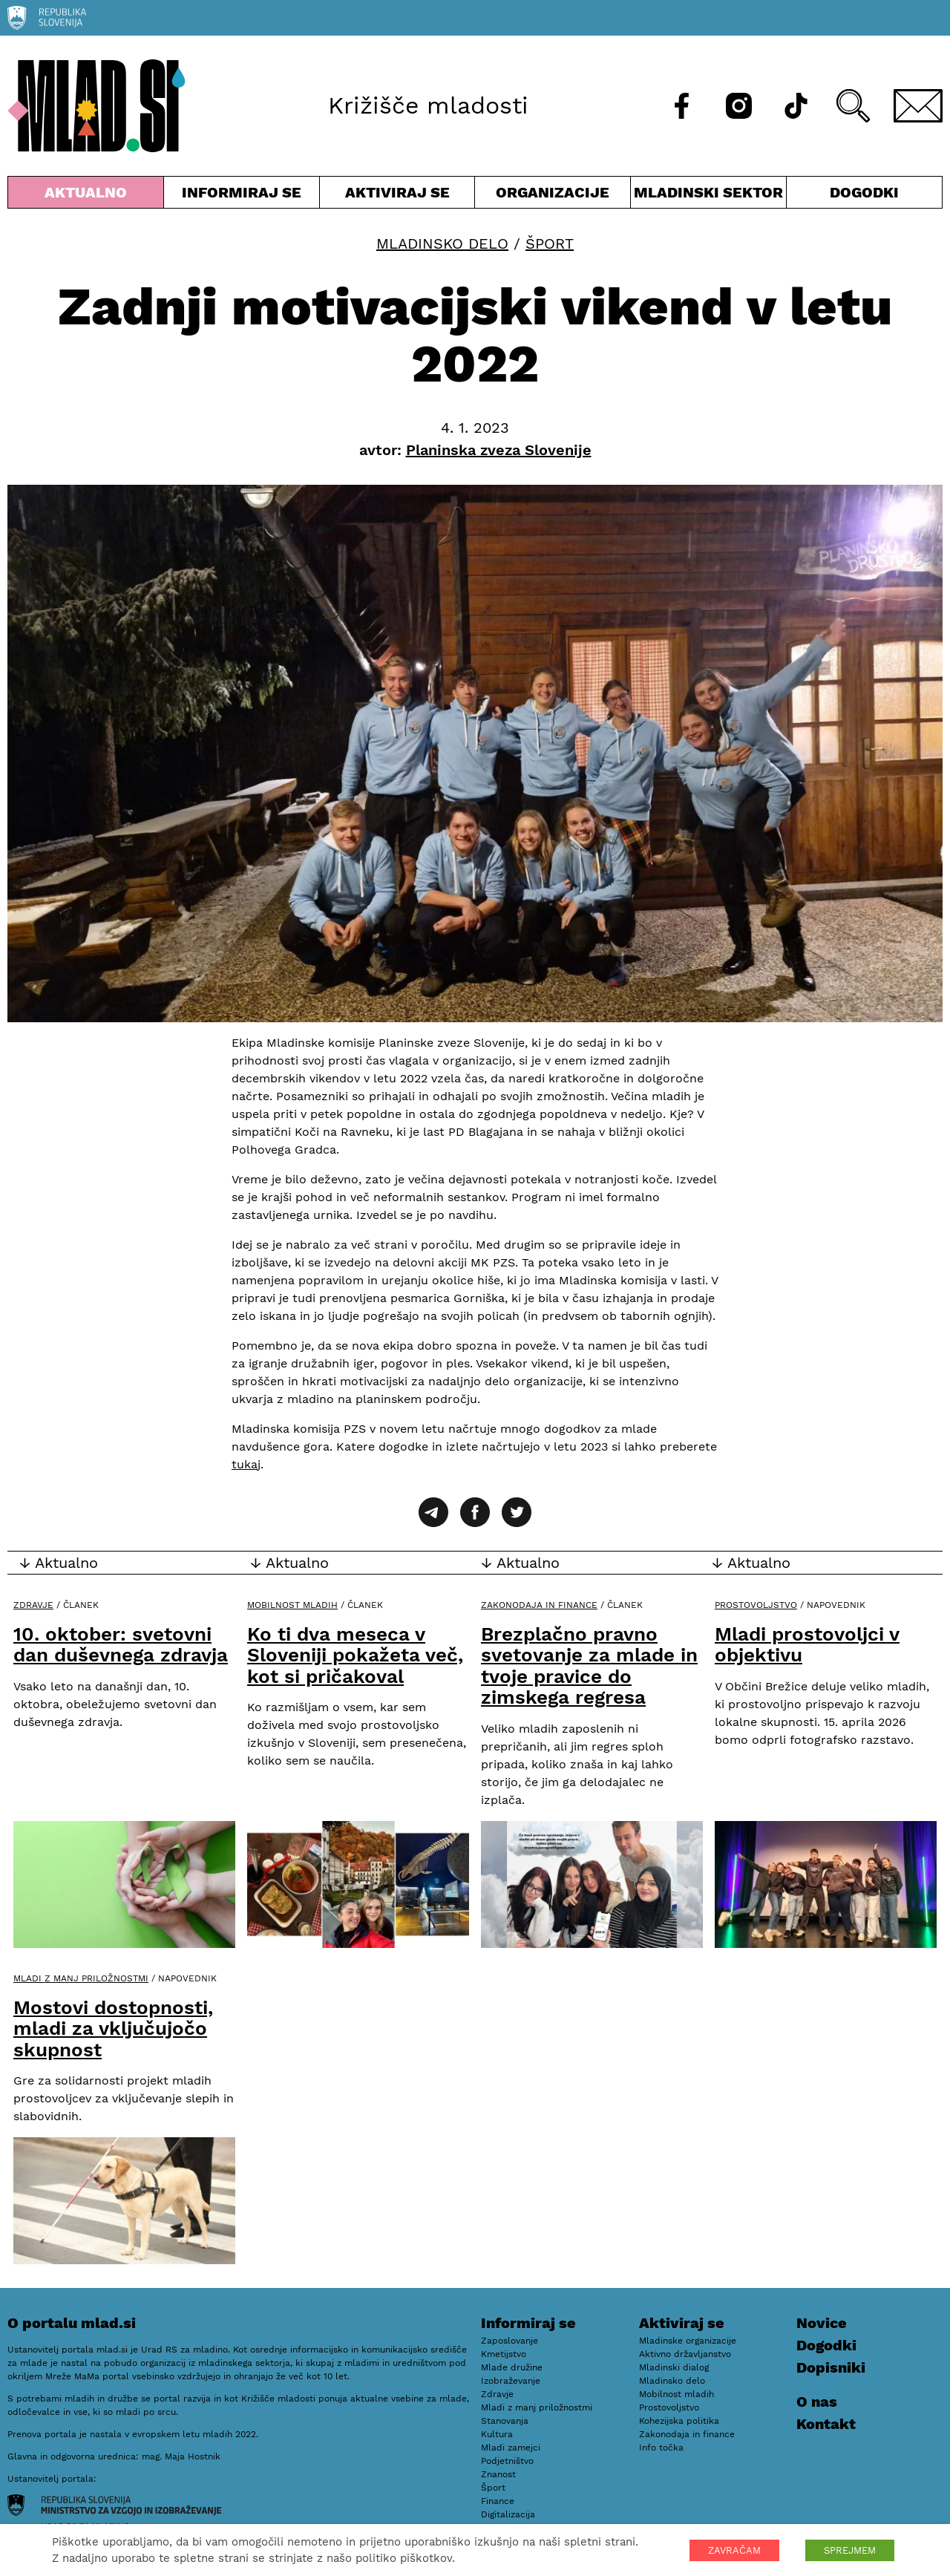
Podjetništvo (507, 2461)
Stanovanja (504, 2421)
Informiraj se (241, 195)
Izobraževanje (510, 2381)
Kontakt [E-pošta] (826, 2424)
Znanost (498, 2474)
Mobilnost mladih (292, 1605)
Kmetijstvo (503, 2354)
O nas (816, 2401)
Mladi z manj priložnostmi (80, 1978)
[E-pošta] (918, 105)
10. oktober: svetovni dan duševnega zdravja (120, 1645)
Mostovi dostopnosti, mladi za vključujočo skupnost (113, 2028)
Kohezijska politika (679, 2421)
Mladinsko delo (442, 243)
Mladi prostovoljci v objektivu (807, 1645)
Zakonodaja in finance (539, 1605)
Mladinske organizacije (687, 2340)
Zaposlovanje (509, 2340)
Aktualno (85, 195)
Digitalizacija (508, 2514)
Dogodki (864, 192)
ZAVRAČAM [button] (734, 2550)
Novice (821, 2323)
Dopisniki (830, 2367)
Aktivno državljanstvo (685, 2354)
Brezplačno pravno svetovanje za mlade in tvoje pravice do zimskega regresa (589, 1666)
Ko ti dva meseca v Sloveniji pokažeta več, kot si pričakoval (355, 1655)
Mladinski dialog (674, 2367)
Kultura (497, 2434)
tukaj (246, 1464)
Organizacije (552, 195)
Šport (549, 243)
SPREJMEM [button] (850, 2550)
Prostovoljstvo (756, 1605)
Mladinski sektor (708, 195)
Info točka (661, 2447)
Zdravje (33, 1605)
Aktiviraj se (397, 195)
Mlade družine (512, 2367)
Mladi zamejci (510, 2447)
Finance (497, 2501)
